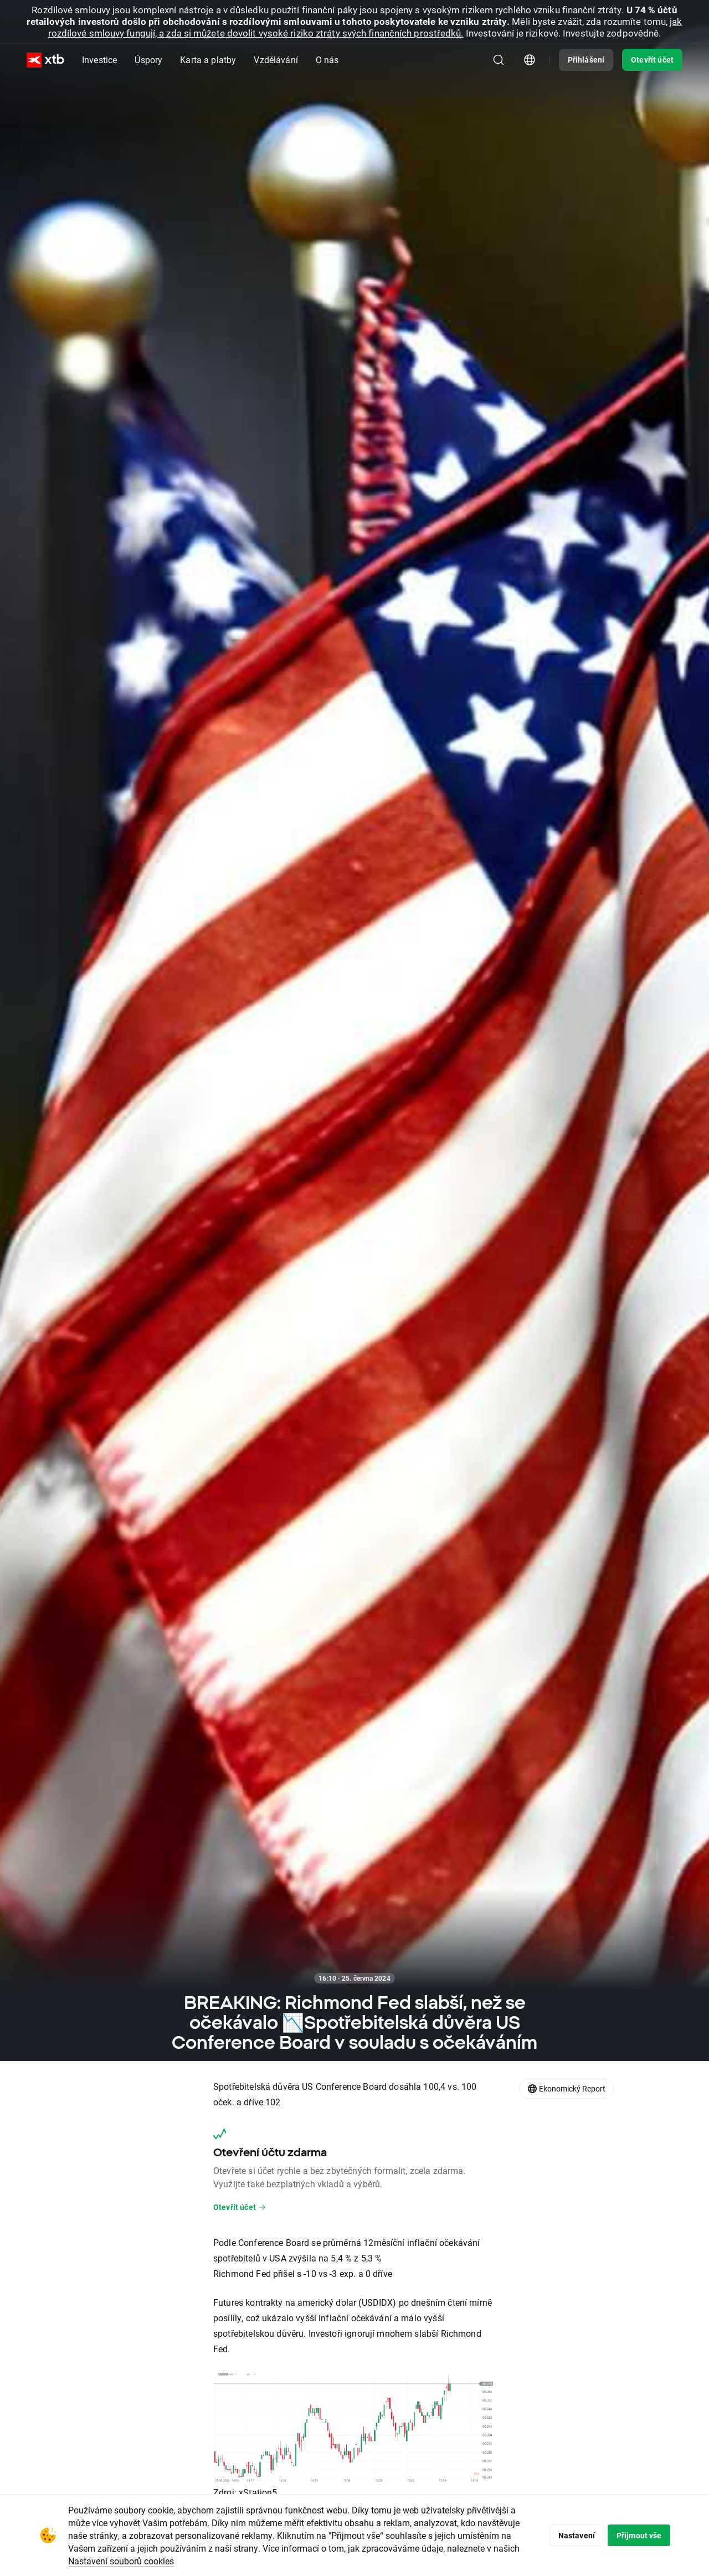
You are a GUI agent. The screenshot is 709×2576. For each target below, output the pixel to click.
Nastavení (567, 2535)
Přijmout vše (636, 2535)
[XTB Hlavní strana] (45, 60)
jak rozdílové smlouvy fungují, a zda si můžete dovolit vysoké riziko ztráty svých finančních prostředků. (365, 27)
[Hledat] (498, 60)
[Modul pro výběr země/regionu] (529, 60)
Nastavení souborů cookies (196, 2561)
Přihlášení (586, 59)
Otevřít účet (652, 59)
